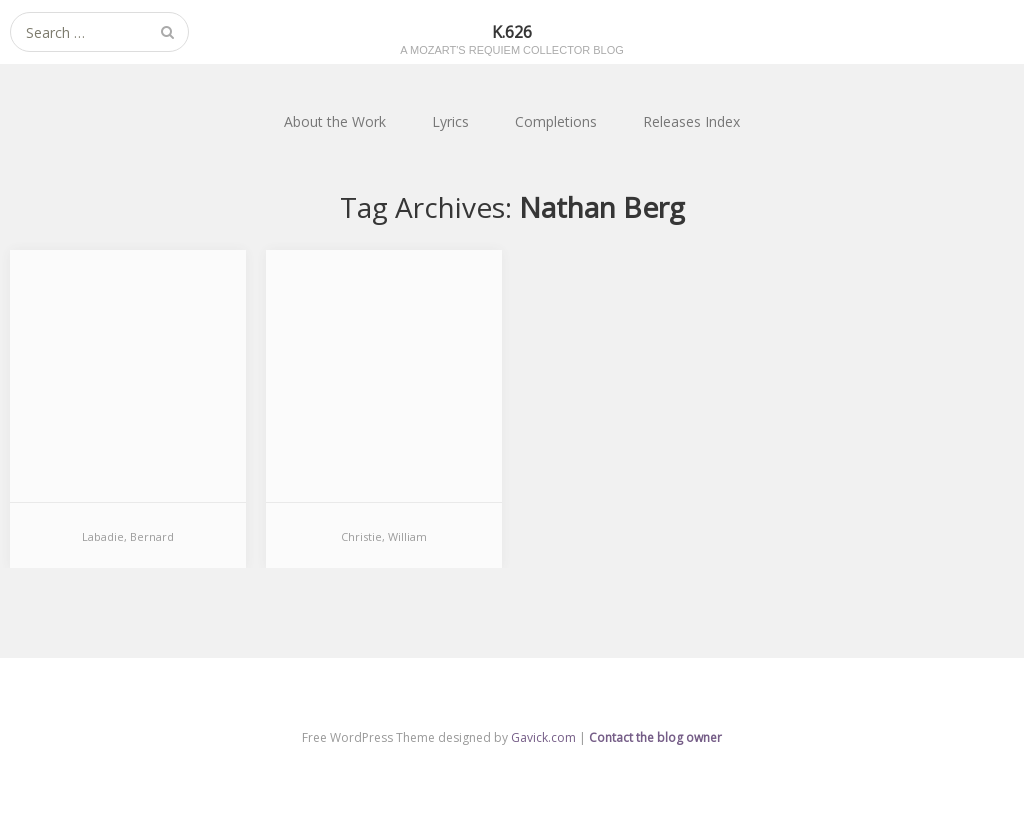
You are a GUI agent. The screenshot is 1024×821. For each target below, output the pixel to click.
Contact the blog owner (655, 737)
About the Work (335, 121)
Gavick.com (543, 737)
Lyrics (450, 121)
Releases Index (691, 121)
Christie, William (384, 536)
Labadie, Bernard (128, 536)
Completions (556, 121)
